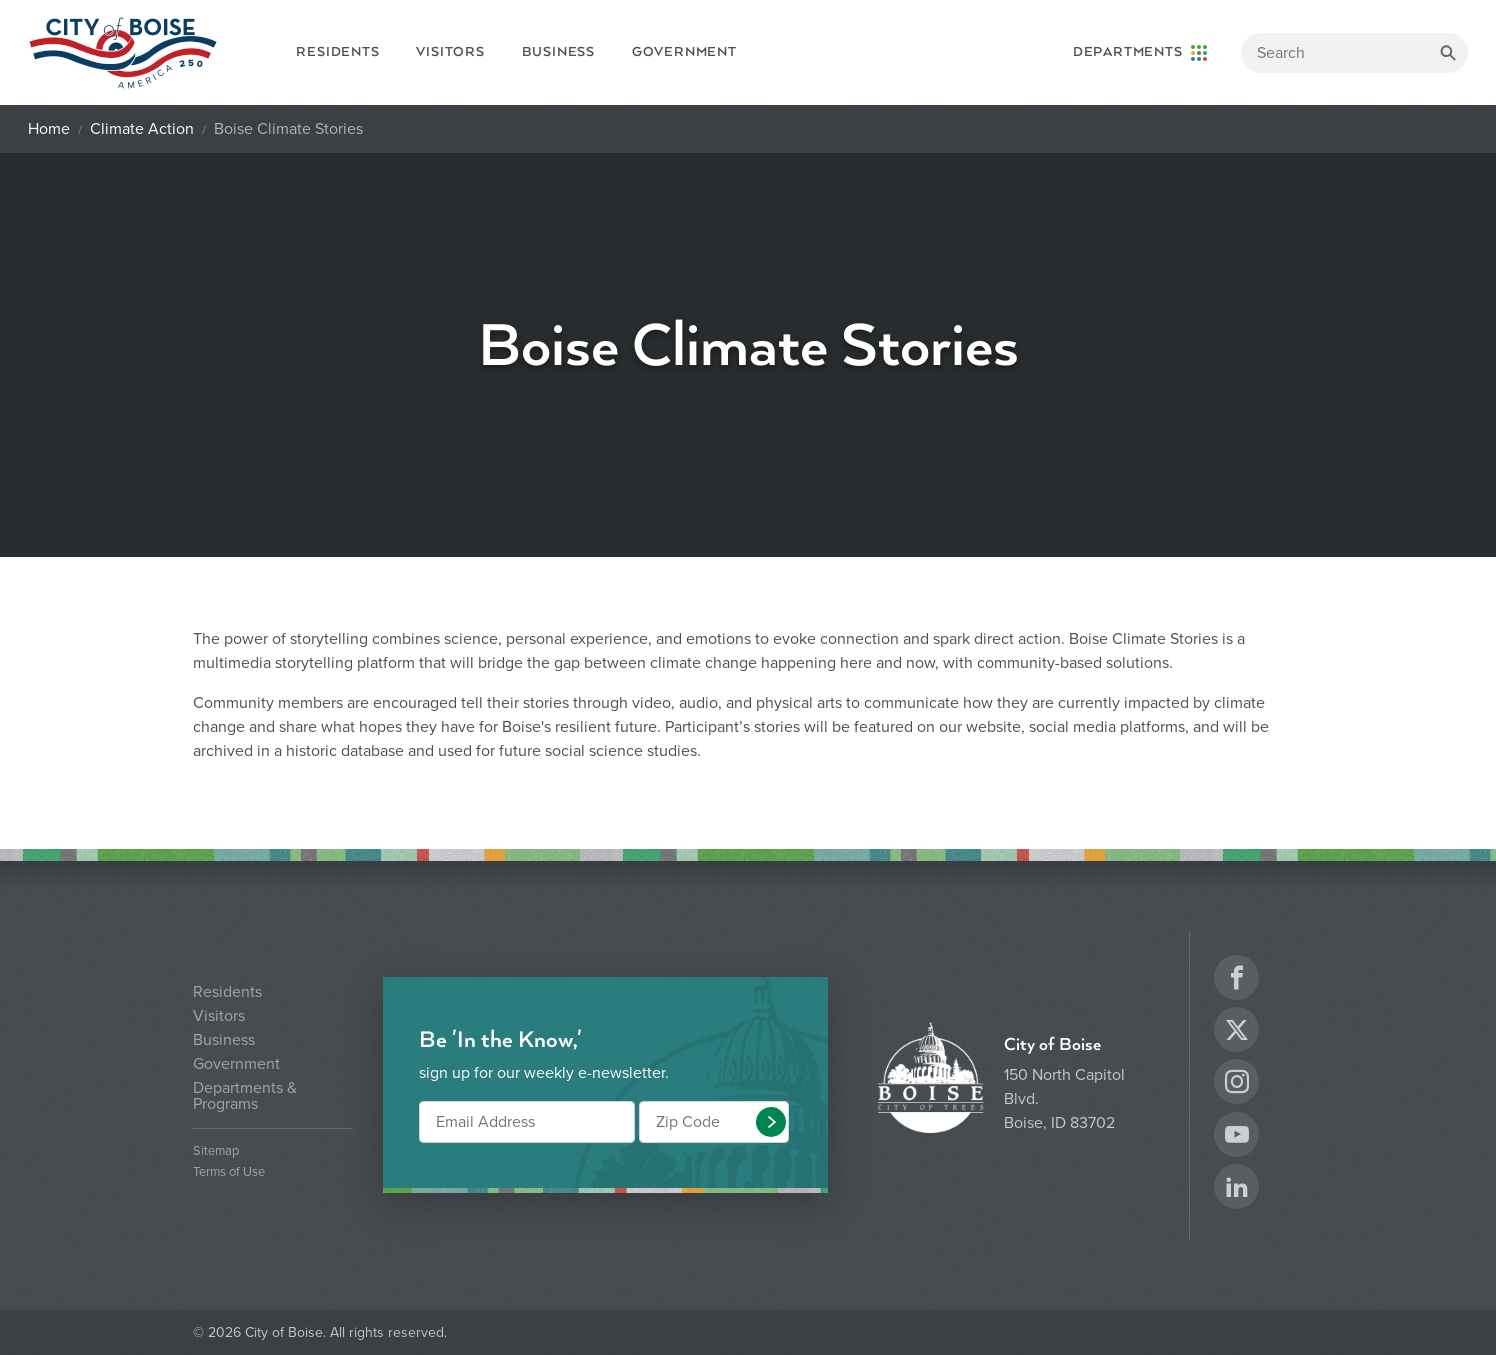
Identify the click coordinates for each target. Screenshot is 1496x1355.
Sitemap (216, 1151)
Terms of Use (229, 1172)
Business (558, 52)
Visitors (450, 52)
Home (49, 129)
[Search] (1354, 53)
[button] (771, 1122)
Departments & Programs (245, 1096)
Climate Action (142, 129)
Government (684, 52)
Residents (337, 52)
